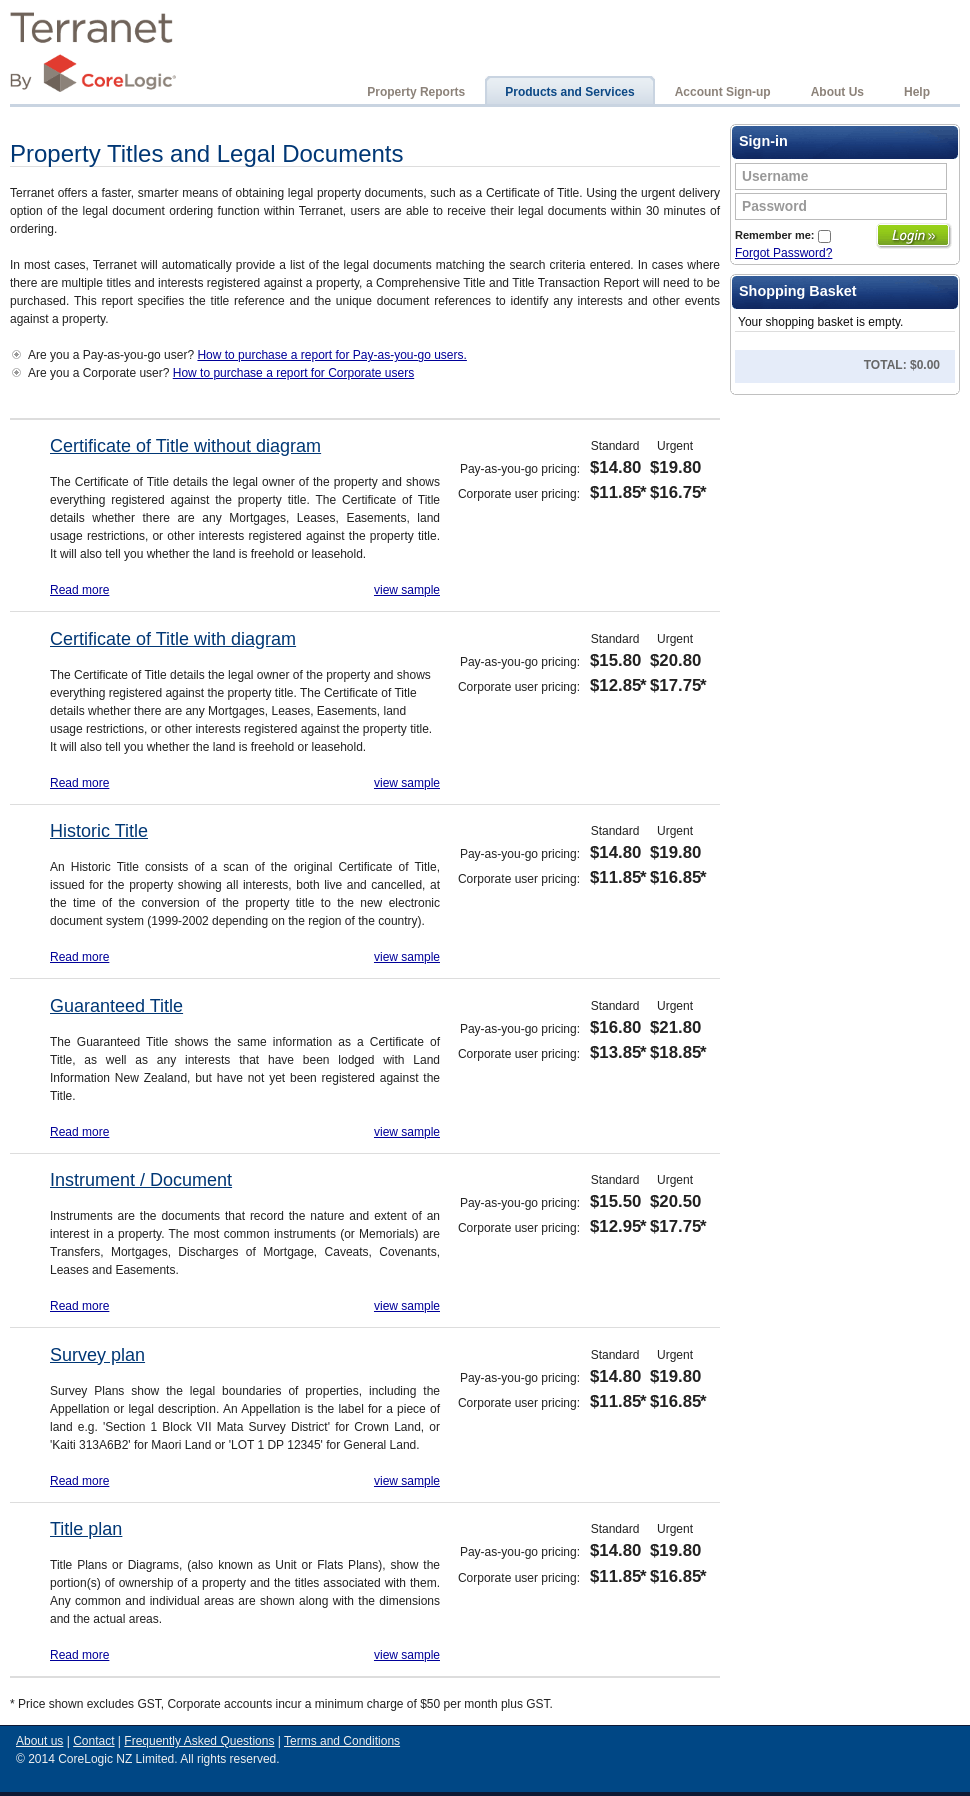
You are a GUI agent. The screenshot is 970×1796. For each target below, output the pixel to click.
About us (39, 1741)
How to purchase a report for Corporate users (293, 373)
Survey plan (97, 1355)
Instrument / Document (141, 1180)
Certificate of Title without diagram (185, 446)
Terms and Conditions (342, 1741)
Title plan (86, 1529)
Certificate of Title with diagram (173, 639)
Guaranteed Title (116, 1006)
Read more (79, 590)
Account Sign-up (723, 92)
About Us (837, 92)
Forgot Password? (783, 253)
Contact (93, 1741)
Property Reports (416, 92)
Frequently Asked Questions (199, 1741)
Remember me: (783, 235)
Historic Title (99, 831)
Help (917, 92)
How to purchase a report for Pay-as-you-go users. (331, 355)
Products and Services (569, 92)
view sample (407, 590)
